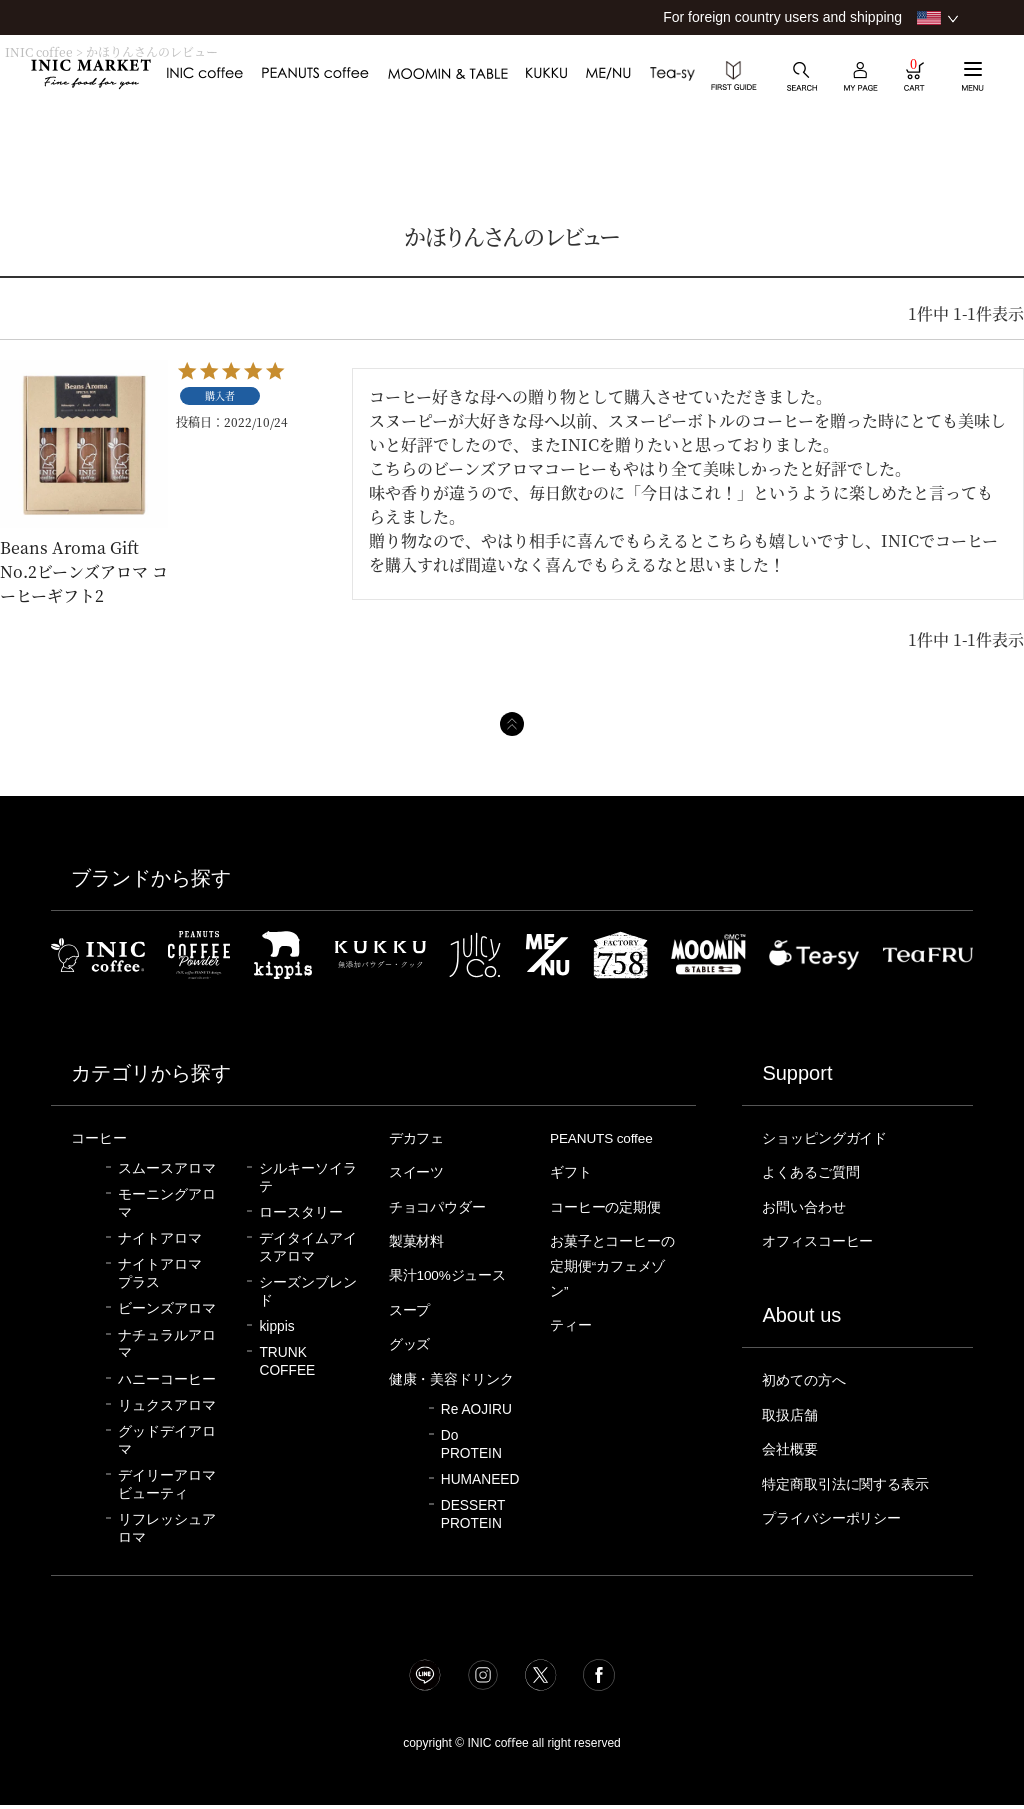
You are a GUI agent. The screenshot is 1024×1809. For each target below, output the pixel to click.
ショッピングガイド (829, 1138)
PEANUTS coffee (606, 1138)
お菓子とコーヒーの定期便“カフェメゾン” (612, 1262)
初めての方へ (807, 1376)
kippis (276, 1325)
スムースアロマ (167, 1167)
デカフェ (419, 1138)
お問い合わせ (807, 1205)
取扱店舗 (792, 1410)
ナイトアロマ (160, 1237)
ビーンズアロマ (167, 1307)
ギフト (572, 1171)
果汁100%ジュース (452, 1271)
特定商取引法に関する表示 (852, 1477)
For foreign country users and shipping (782, 17)
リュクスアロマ (167, 1404)
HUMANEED (480, 1495)
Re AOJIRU (476, 1425)
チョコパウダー (441, 1205)
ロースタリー (301, 1211)
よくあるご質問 (814, 1171)
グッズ (411, 1338)
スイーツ (419, 1171)
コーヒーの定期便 (610, 1205)
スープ (411, 1305)
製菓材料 (419, 1238)
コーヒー (101, 1138)
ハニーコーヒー (167, 1378)
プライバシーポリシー (837, 1510)
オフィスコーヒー (822, 1238)
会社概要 (792, 1443)
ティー (572, 1319)
